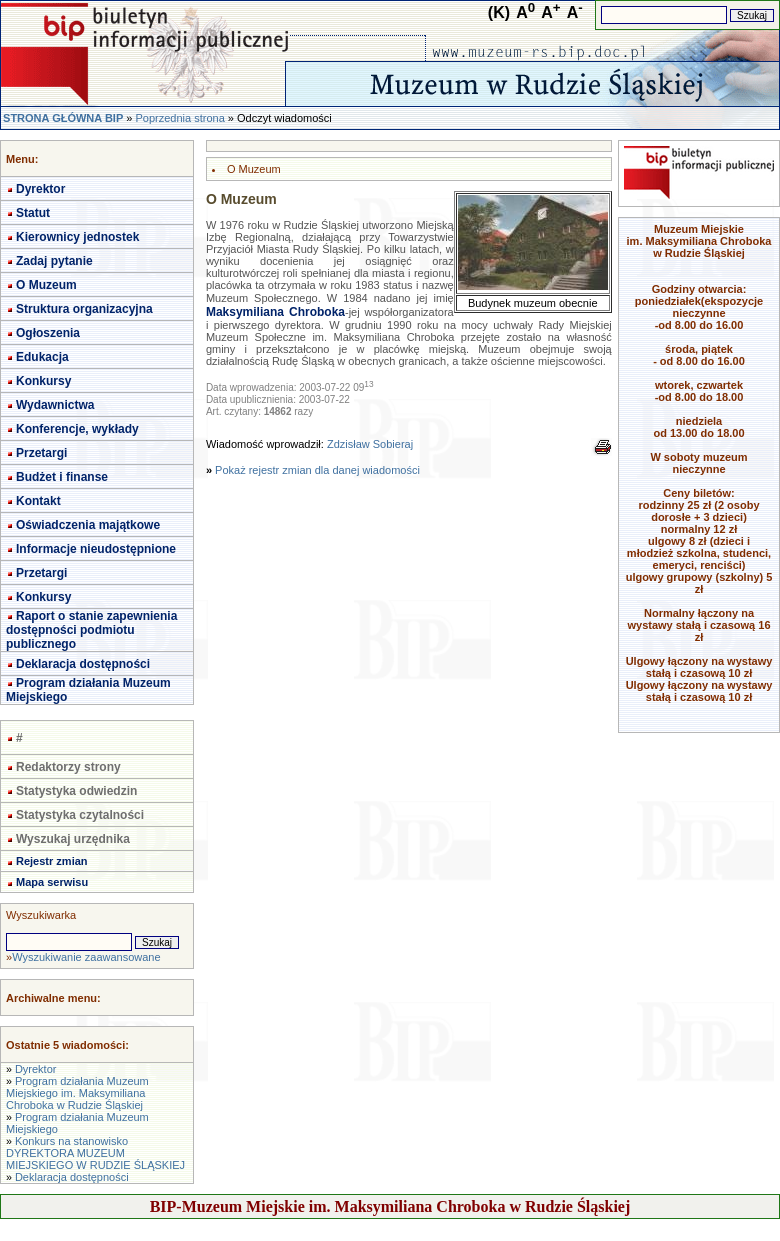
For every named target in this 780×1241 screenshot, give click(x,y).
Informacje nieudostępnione (96, 549)
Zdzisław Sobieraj (370, 444)
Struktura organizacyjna (84, 309)
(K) (499, 12)
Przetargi (41, 453)
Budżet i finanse (62, 477)
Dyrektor (40, 189)
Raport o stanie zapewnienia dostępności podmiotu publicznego (91, 630)
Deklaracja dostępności (83, 664)
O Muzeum (46, 285)
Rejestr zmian (52, 861)
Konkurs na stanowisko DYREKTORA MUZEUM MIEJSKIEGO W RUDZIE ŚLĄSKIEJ (95, 1153)
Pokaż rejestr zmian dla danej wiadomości (317, 470)
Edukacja (42, 357)
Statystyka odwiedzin (76, 791)
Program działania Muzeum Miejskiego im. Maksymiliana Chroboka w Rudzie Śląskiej (77, 1093)
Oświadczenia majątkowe (88, 525)
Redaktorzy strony (68, 767)
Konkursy (43, 381)
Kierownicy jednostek (77, 237)
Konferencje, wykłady (77, 429)
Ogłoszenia (48, 333)
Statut (33, 213)
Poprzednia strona (179, 118)
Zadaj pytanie (54, 261)
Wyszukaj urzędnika (73, 839)
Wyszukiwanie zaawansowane (86, 957)
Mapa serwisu (52, 882)
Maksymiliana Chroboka (275, 312)
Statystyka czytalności (80, 815)
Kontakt (38, 501)
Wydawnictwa (55, 405)
